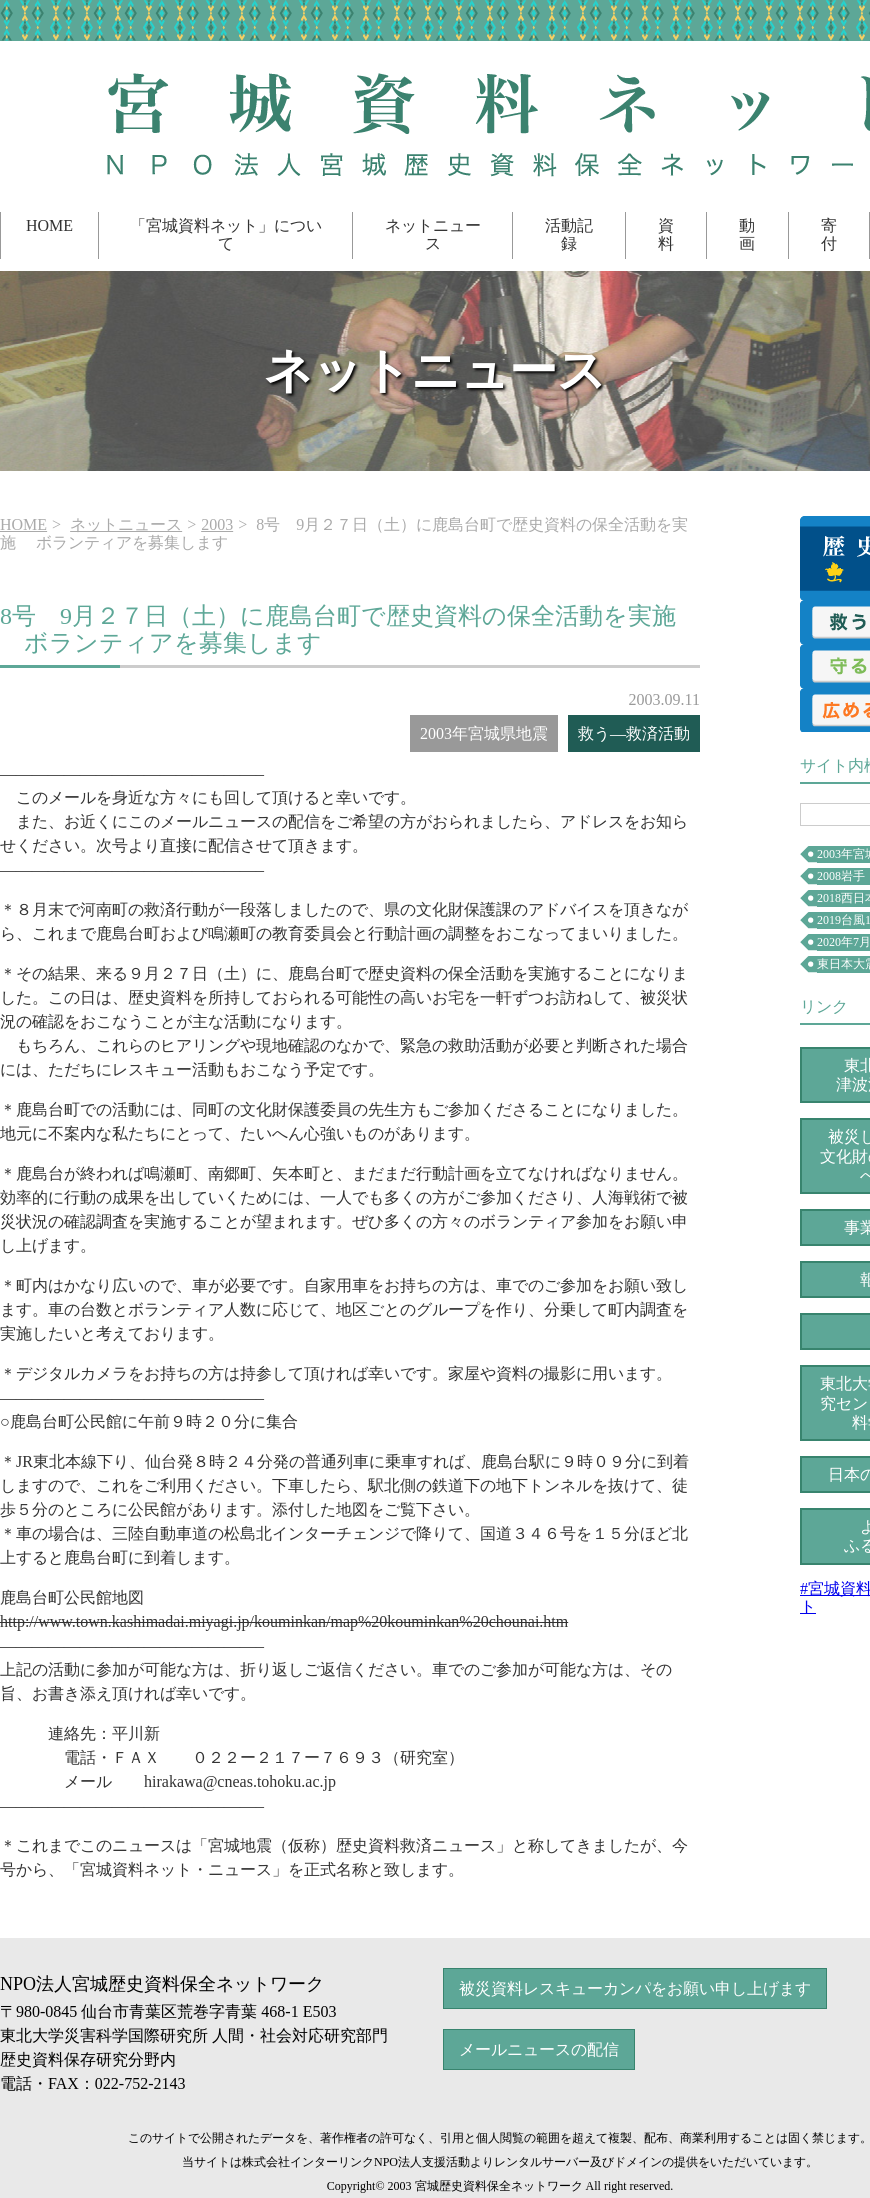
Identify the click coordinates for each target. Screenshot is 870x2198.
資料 (666, 234)
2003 (217, 524)
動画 (747, 234)
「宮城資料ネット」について (226, 234)
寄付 (829, 234)
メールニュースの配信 (539, 2049)
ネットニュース (433, 234)
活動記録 (569, 234)
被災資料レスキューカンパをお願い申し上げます (635, 1988)
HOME (49, 225)
